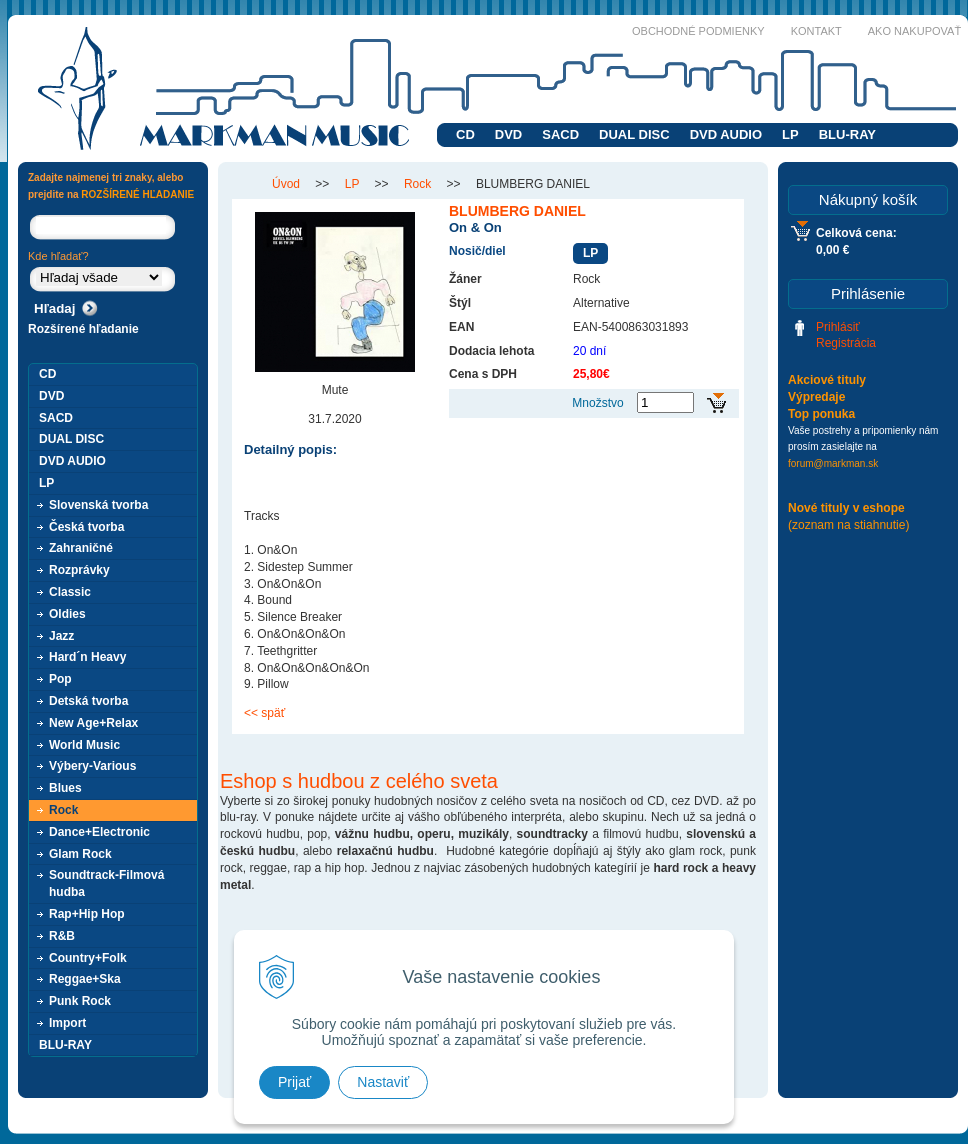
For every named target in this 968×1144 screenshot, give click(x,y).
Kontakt (816, 31)
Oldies (67, 614)
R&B (62, 936)
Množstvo (597, 403)
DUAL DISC (634, 134)
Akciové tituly (827, 380)
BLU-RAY (847, 134)
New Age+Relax (93, 723)
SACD (560, 134)
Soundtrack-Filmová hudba (106, 883)
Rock (63, 810)
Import (67, 1023)
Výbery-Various (92, 766)
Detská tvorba (88, 701)
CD (465, 134)
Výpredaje (816, 397)
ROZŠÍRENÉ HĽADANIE (137, 194)
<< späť (264, 713)
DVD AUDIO (726, 134)
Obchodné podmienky (698, 31)
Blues (65, 788)
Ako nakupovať (914, 31)
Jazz (61, 636)
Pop (60, 679)
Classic (70, 592)
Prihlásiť (838, 327)
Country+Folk (88, 958)
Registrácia (846, 343)
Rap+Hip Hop (87, 914)
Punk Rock (80, 1001)
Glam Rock (80, 854)
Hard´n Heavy (87, 657)
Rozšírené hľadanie (83, 329)
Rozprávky (79, 570)
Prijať (294, 1082)
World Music (84, 745)
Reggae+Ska (85, 979)
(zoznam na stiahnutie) (848, 525)
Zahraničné (81, 548)
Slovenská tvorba (98, 505)
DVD (508, 134)
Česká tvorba (86, 527)
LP (790, 134)
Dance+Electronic (99, 832)
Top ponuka (821, 414)
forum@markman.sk (833, 463)
